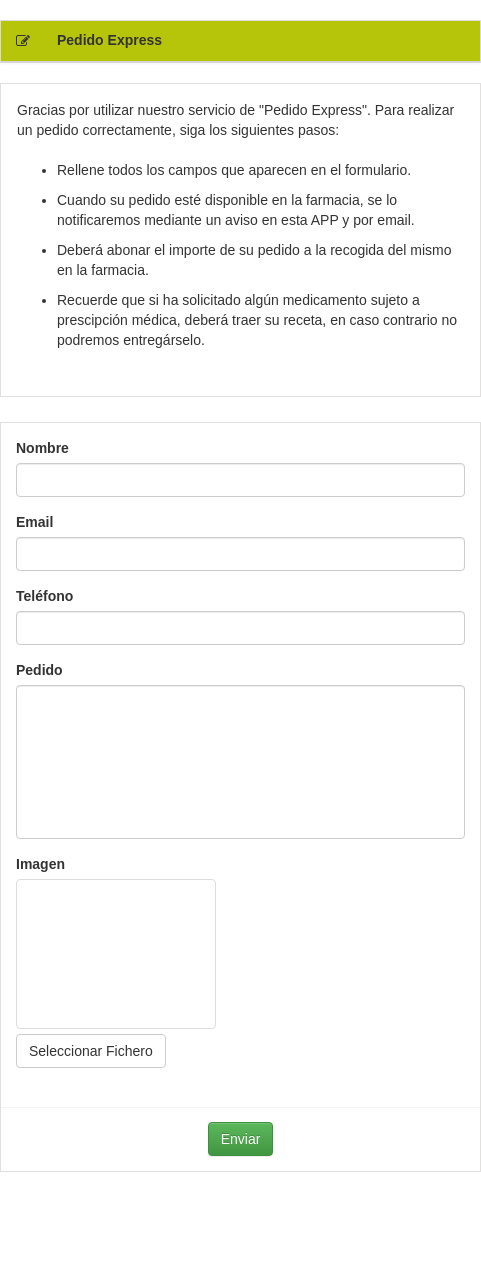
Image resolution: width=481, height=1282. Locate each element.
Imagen (40, 864)
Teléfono (44, 596)
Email (34, 522)
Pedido (39, 670)
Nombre (42, 448)
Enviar (241, 1139)
